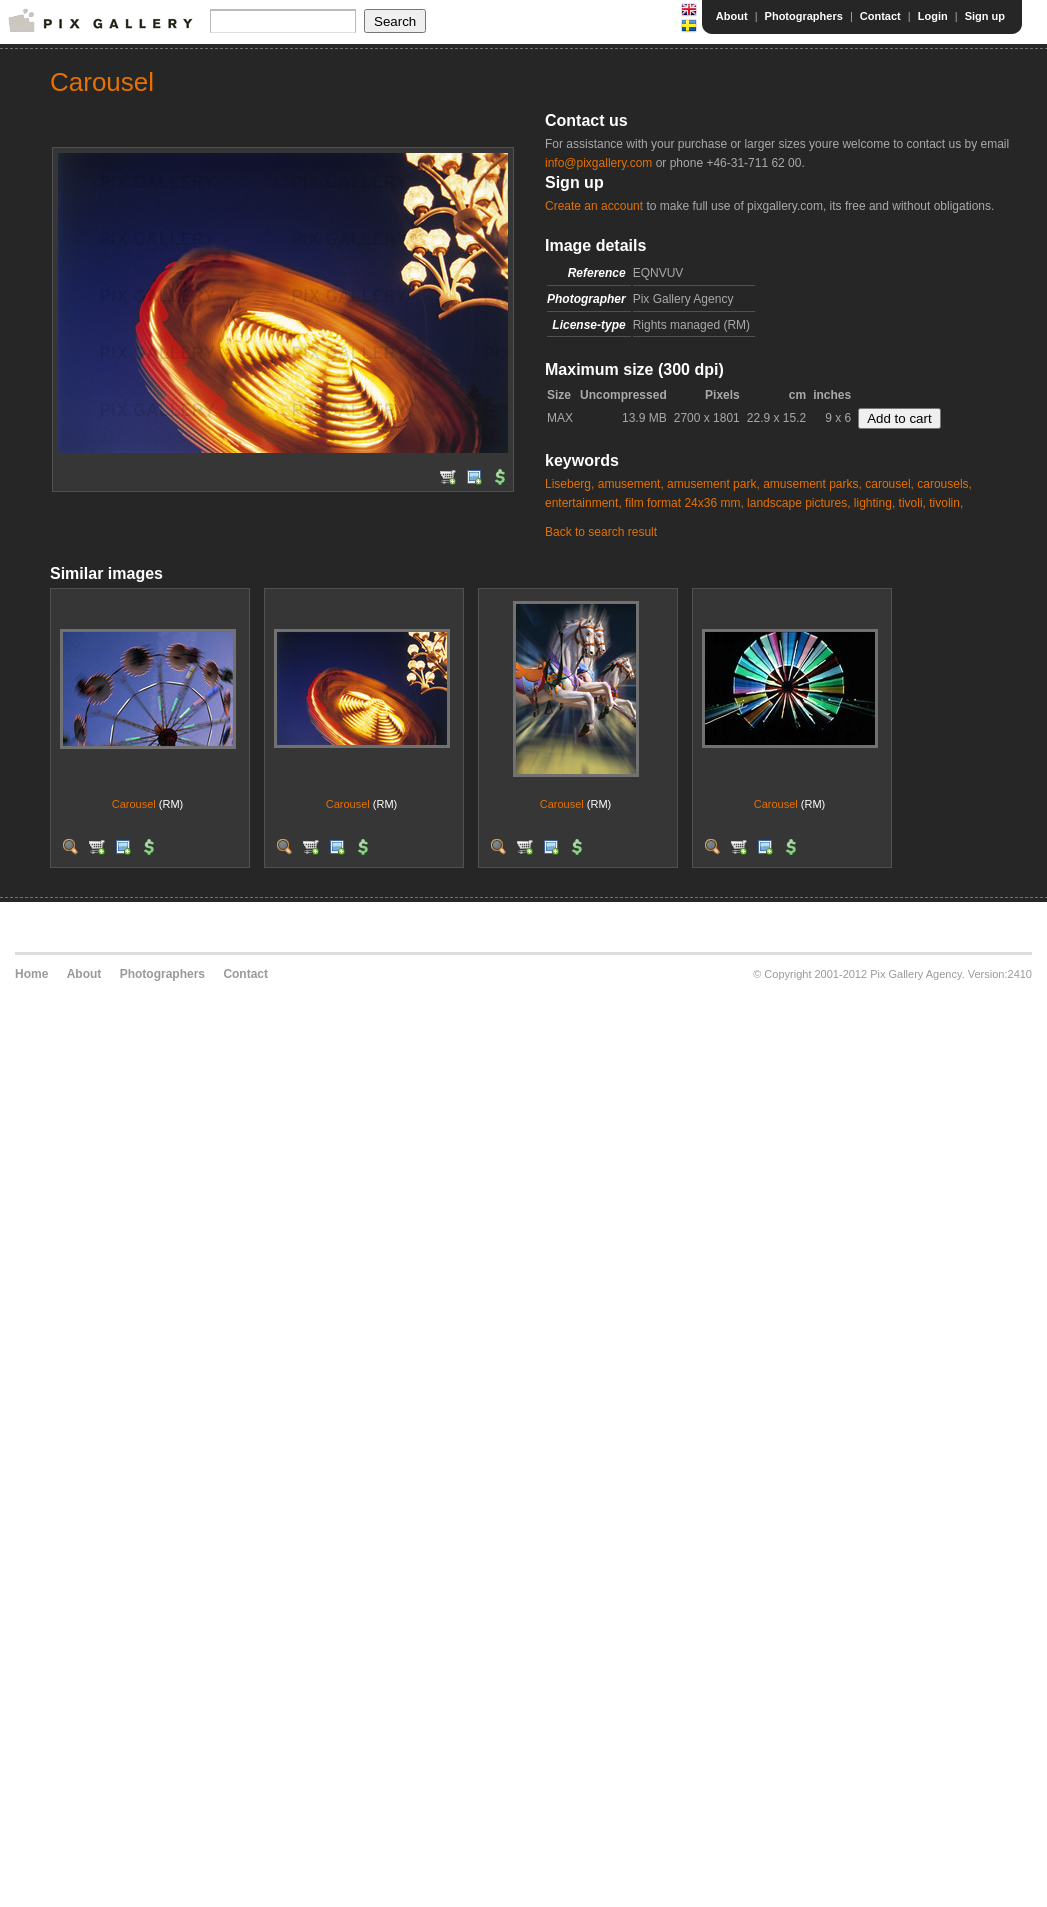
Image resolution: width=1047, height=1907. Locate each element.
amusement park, (713, 484)
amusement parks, (812, 484)
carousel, (889, 484)
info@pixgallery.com (598, 163)
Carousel (134, 804)
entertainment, (583, 503)
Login (933, 16)
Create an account (594, 206)
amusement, (631, 484)
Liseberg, (569, 484)
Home (31, 974)
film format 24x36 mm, (684, 503)
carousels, (944, 484)
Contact (880, 16)
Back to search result (601, 532)
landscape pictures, (798, 503)
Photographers (804, 16)
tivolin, (946, 503)
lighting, (874, 503)
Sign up (985, 16)
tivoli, (912, 503)
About (732, 16)
